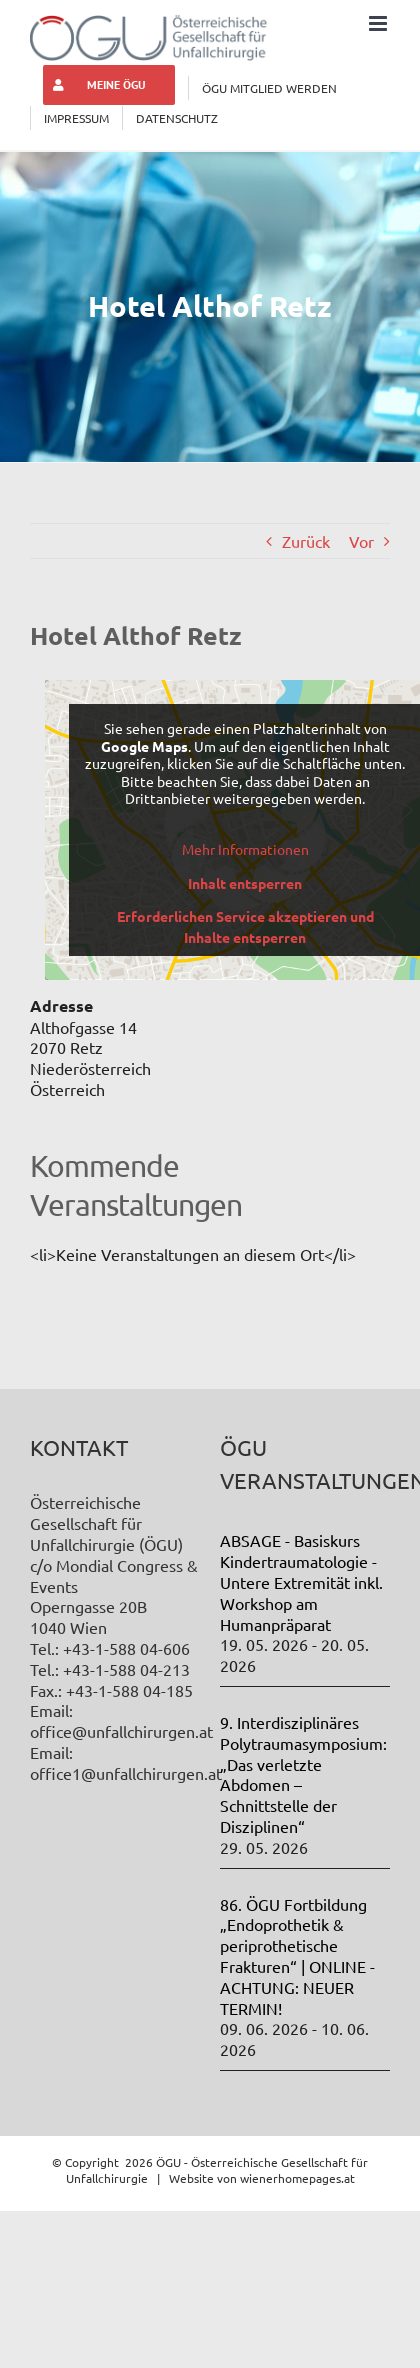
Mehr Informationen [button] (245, 848)
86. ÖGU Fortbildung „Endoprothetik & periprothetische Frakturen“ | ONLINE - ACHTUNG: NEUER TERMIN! (297, 1956)
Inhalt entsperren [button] (245, 883)
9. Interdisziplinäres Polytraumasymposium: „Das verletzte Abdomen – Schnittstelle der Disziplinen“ (303, 1774)
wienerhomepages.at (297, 2178)
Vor (361, 541)
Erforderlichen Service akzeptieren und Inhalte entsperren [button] (245, 926)
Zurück (306, 541)
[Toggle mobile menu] (379, 23)
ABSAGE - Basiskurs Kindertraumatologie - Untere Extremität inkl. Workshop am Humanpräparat (301, 1581)
